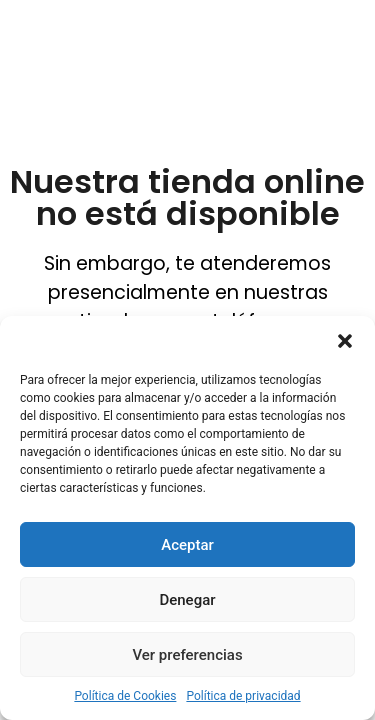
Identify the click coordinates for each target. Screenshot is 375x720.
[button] (345, 341)
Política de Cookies (125, 696)
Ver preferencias (187, 655)
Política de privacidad (243, 696)
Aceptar (187, 545)
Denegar (187, 600)
